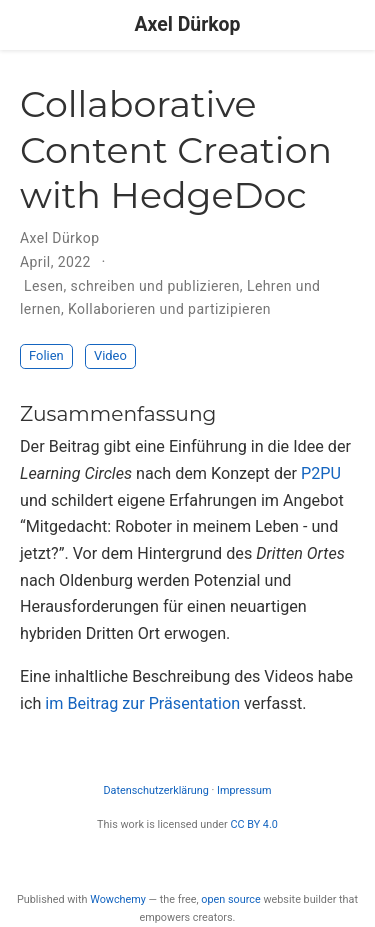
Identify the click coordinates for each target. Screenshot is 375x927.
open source (230, 899)
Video (110, 355)
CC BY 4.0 (253, 824)
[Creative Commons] (187, 862)
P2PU (321, 473)
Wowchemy (118, 899)
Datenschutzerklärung (155, 790)
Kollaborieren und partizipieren (169, 309)
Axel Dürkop (188, 24)
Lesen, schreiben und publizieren (132, 286)
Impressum (244, 790)
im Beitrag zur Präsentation (142, 703)
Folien (46, 355)
